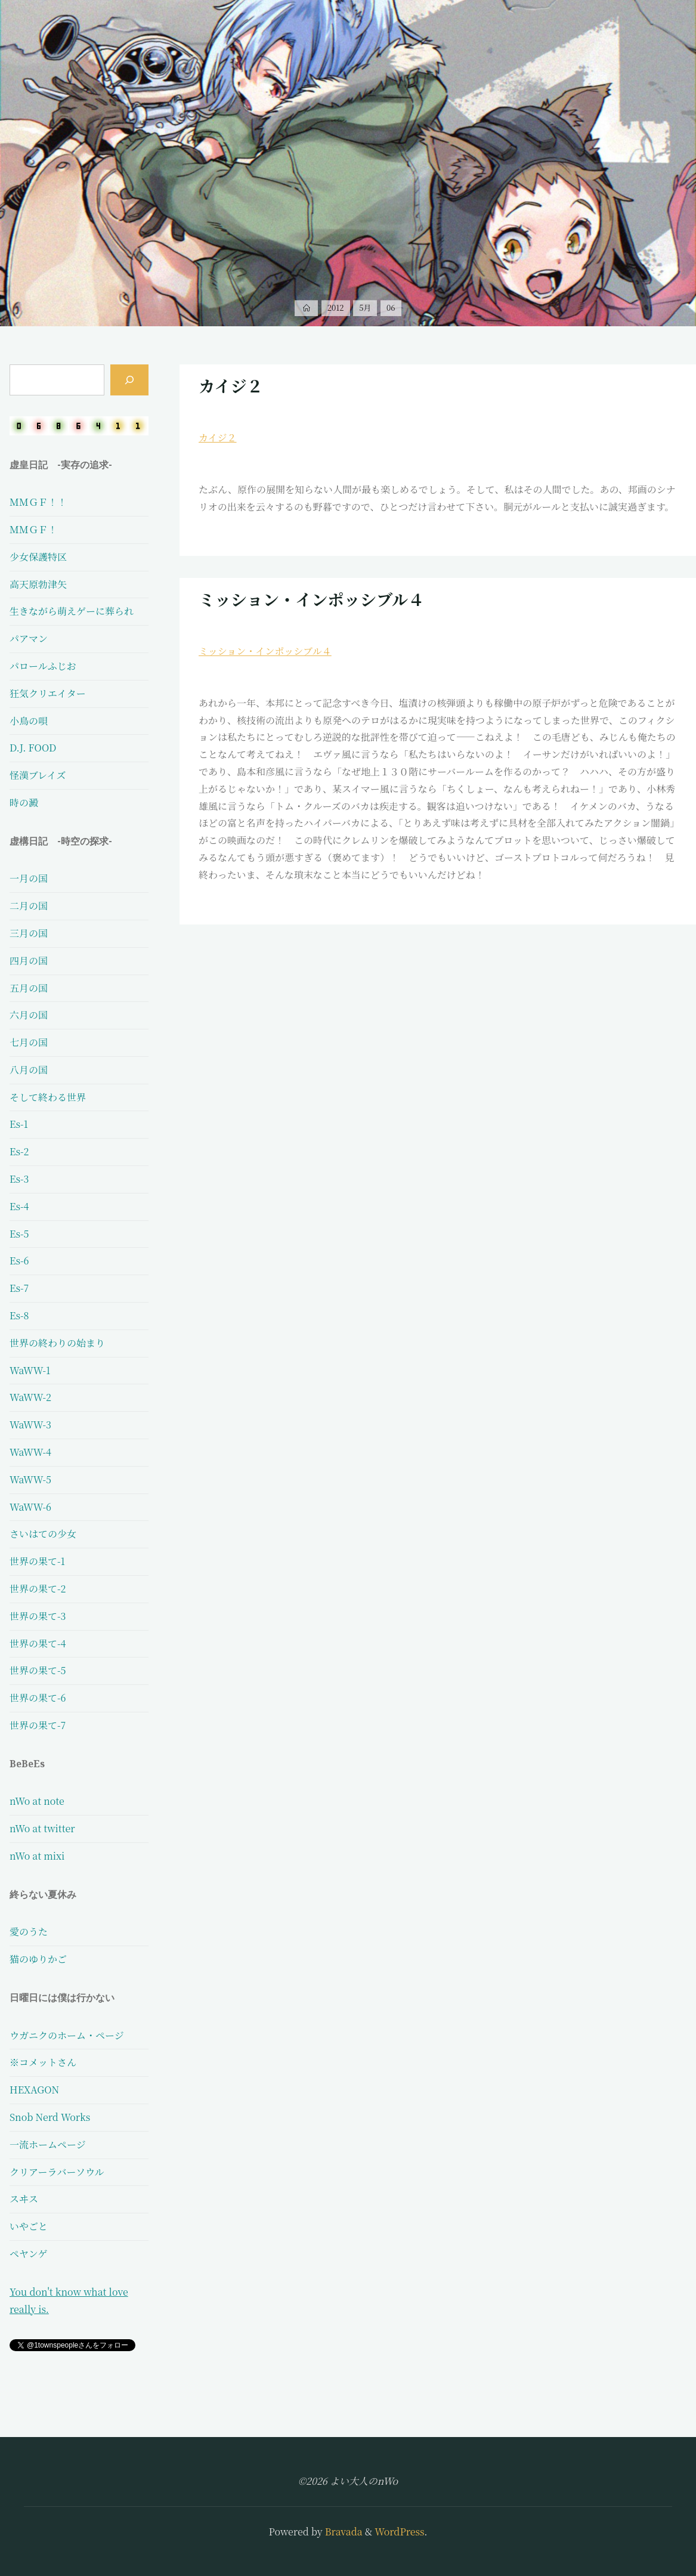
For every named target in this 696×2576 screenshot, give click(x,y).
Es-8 (19, 1315)
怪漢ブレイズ (38, 775)
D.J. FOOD (33, 747)
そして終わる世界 (48, 1097)
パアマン (29, 638)
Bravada (343, 2531)
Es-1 (19, 1124)
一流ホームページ (48, 2144)
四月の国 (29, 960)
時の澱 (24, 802)
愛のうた (29, 1931)
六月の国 (29, 1015)
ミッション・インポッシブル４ (311, 599)
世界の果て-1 (37, 1561)
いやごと (29, 2226)
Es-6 (19, 1260)
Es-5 (19, 1234)
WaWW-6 (30, 1507)
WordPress (399, 2531)
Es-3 (19, 1179)
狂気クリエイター (48, 693)
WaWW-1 (30, 1370)
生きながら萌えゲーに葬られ (72, 611)
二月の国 (29, 906)
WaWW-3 (30, 1424)
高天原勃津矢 (38, 584)
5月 (365, 307)
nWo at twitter (42, 1828)
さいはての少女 (43, 1534)
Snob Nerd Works (50, 2117)
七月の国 (29, 1042)
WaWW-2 (30, 1397)
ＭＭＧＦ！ (33, 529)
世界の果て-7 (38, 1725)
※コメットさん (43, 2062)
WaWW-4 (30, 1452)
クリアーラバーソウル (57, 2172)
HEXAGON (34, 2089)
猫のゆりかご (38, 1959)
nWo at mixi (37, 1856)
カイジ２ (231, 385)
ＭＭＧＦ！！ (38, 502)
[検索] (129, 379)
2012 (335, 307)
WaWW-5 (30, 1479)
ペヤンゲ (29, 2253)
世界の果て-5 (38, 1670)
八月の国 (29, 1070)
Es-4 (19, 1206)
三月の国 (29, 933)
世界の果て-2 (38, 1588)
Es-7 (19, 1288)
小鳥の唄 (29, 721)
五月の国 (29, 988)
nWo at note (37, 1801)
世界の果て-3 (38, 1616)
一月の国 (29, 878)
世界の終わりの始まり (57, 1343)
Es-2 (19, 1151)
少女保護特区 (38, 557)
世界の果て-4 (38, 1643)
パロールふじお (43, 666)
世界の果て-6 (38, 1698)
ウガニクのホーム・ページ (67, 2035)
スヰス (24, 2199)
